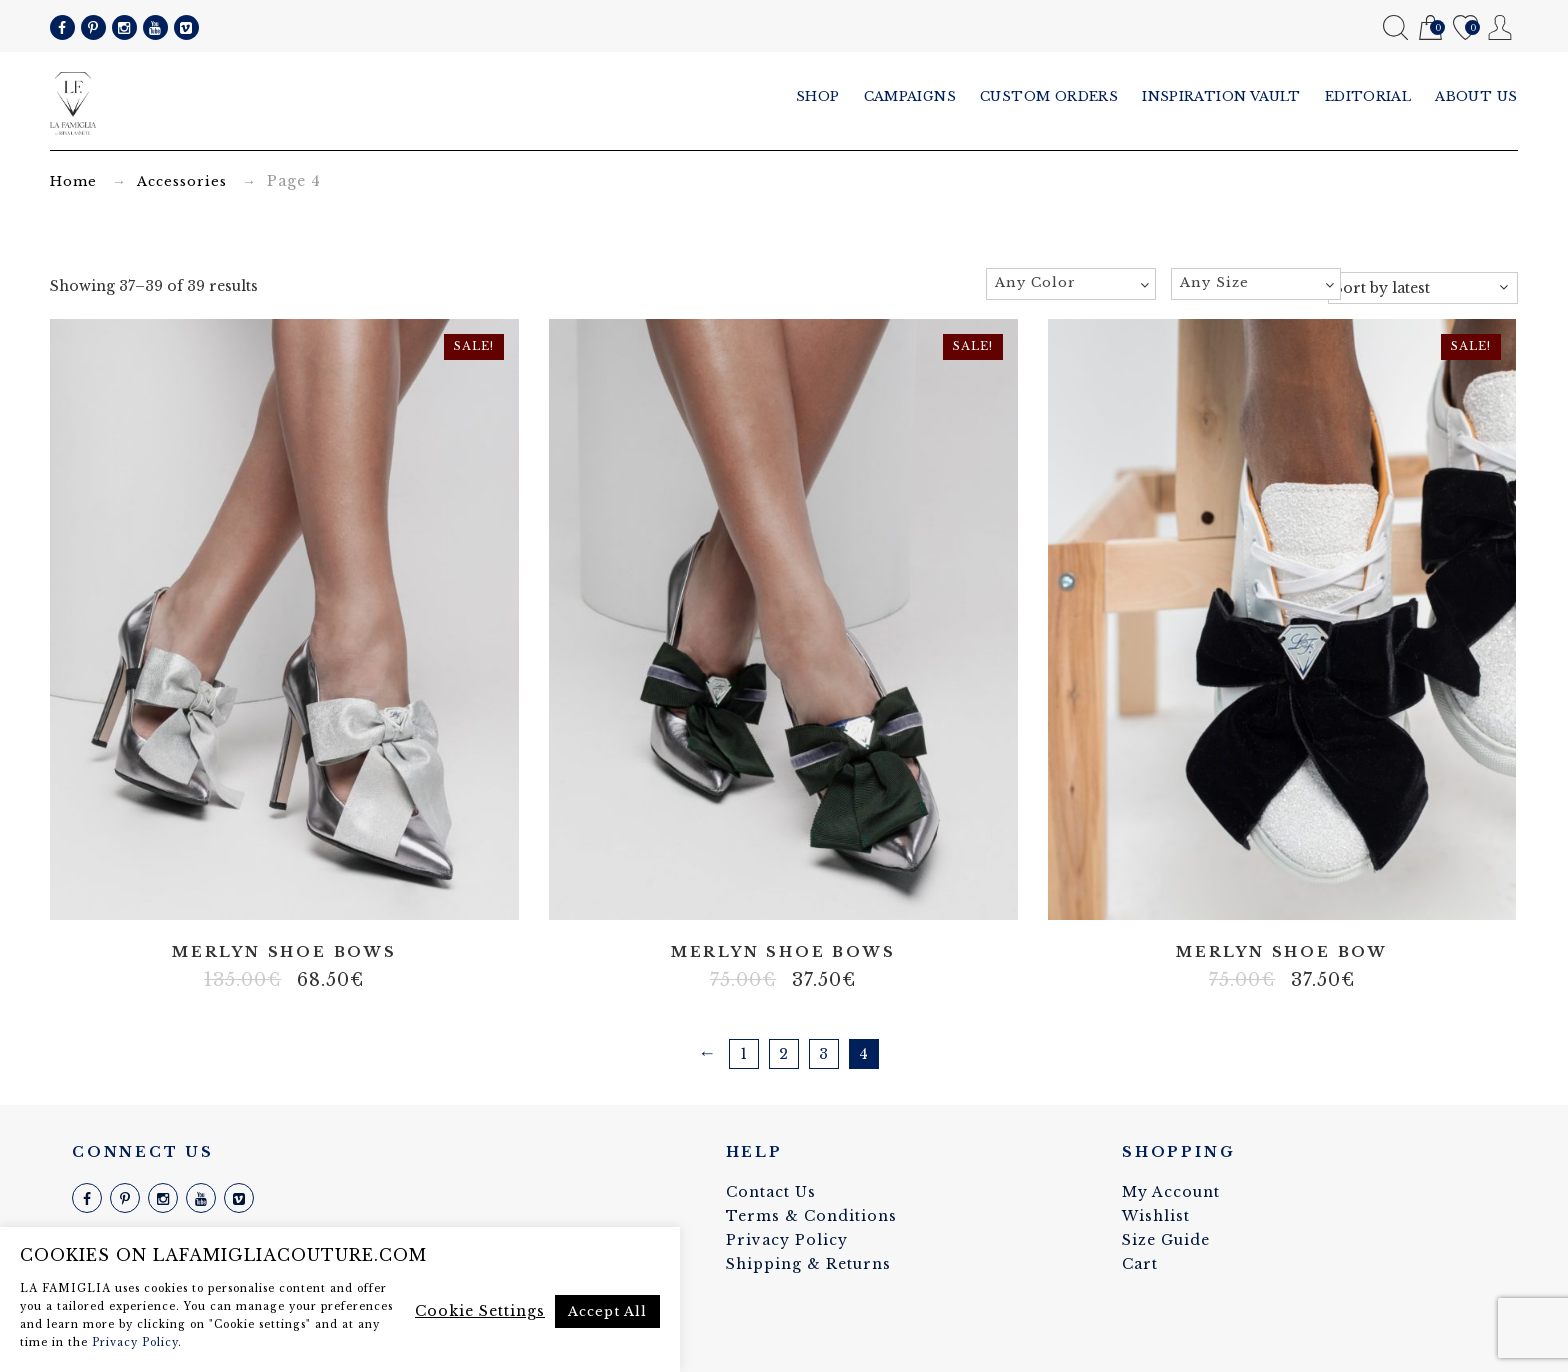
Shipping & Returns (808, 1264)
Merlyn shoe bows (284, 952)
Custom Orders (1049, 96)
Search (1395, 27)
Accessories (182, 181)
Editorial (1368, 96)
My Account (1500, 27)
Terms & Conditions (811, 1216)
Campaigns (910, 96)
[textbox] (1071, 283)
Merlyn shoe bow (1282, 952)
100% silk (254, 891)
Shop (818, 96)
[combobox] (1071, 284)
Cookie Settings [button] (480, 1311)
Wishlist (1465, 28)
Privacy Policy (787, 1240)
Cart (1430, 28)
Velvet (314, 891)
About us (1477, 96)
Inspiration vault (1221, 96)
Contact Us (771, 1192)
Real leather (284, 891)
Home (73, 181)
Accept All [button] (607, 1311)
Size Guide (1166, 1240)
